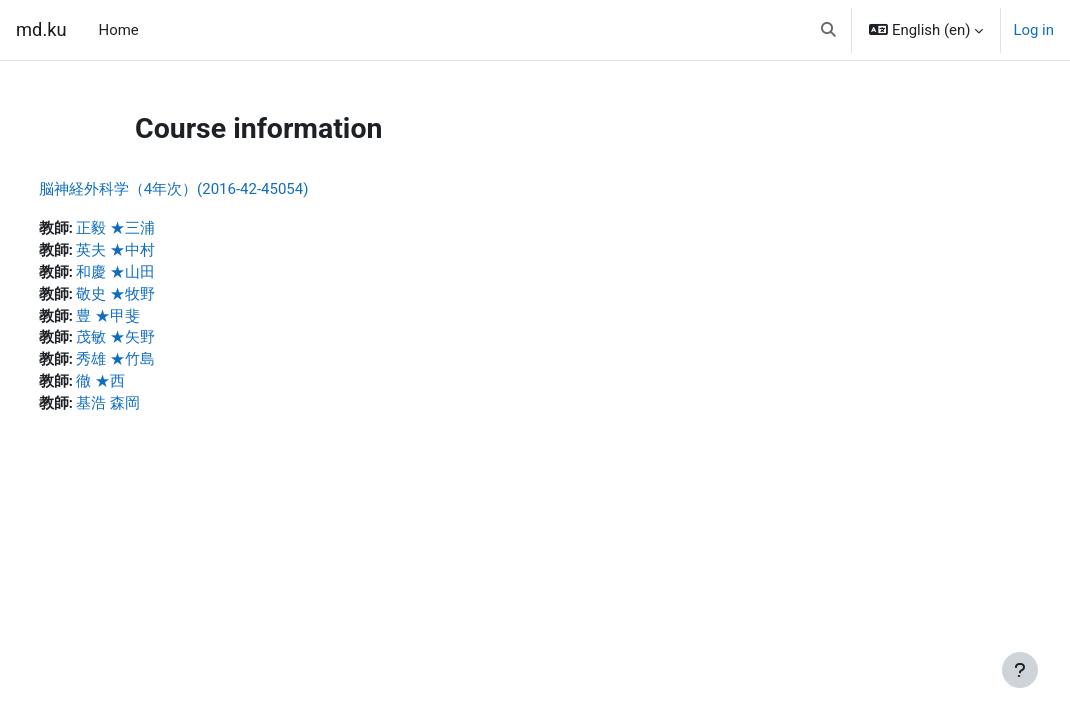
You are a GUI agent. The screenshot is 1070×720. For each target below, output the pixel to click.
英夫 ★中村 (153, 252)
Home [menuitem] (119, 30)
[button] (829, 30)
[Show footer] (1020, 670)
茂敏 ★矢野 (153, 341)
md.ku (41, 29)
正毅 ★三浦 (153, 229)
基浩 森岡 (146, 408)
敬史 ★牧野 (153, 296)
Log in (1033, 30)
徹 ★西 (138, 386)
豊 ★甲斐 (146, 319)
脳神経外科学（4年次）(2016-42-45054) (211, 189)
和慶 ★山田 (153, 274)
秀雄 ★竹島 (153, 364)
